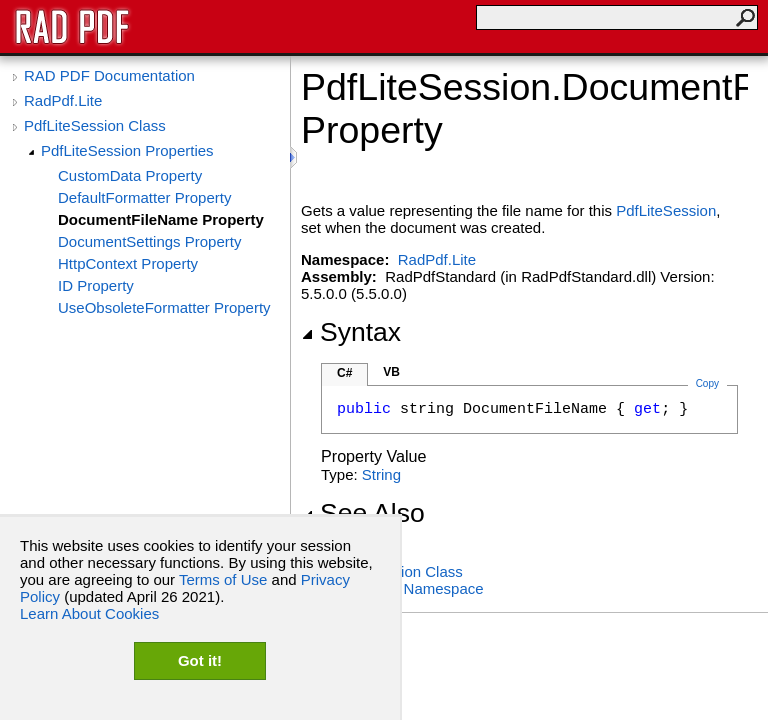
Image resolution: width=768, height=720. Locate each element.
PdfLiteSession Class (95, 125)
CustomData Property (130, 175)
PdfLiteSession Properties (127, 150)
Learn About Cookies (89, 613)
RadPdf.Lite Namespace (402, 588)
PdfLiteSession (666, 210)
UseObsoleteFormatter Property (164, 307)
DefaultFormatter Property (144, 197)
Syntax (351, 332)
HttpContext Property (128, 263)
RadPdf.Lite (63, 100)
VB (391, 372)
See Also (363, 513)
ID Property (96, 285)
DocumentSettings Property (149, 241)
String (381, 474)
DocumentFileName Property (161, 219)
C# (344, 373)
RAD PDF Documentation (109, 75)
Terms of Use (223, 579)
